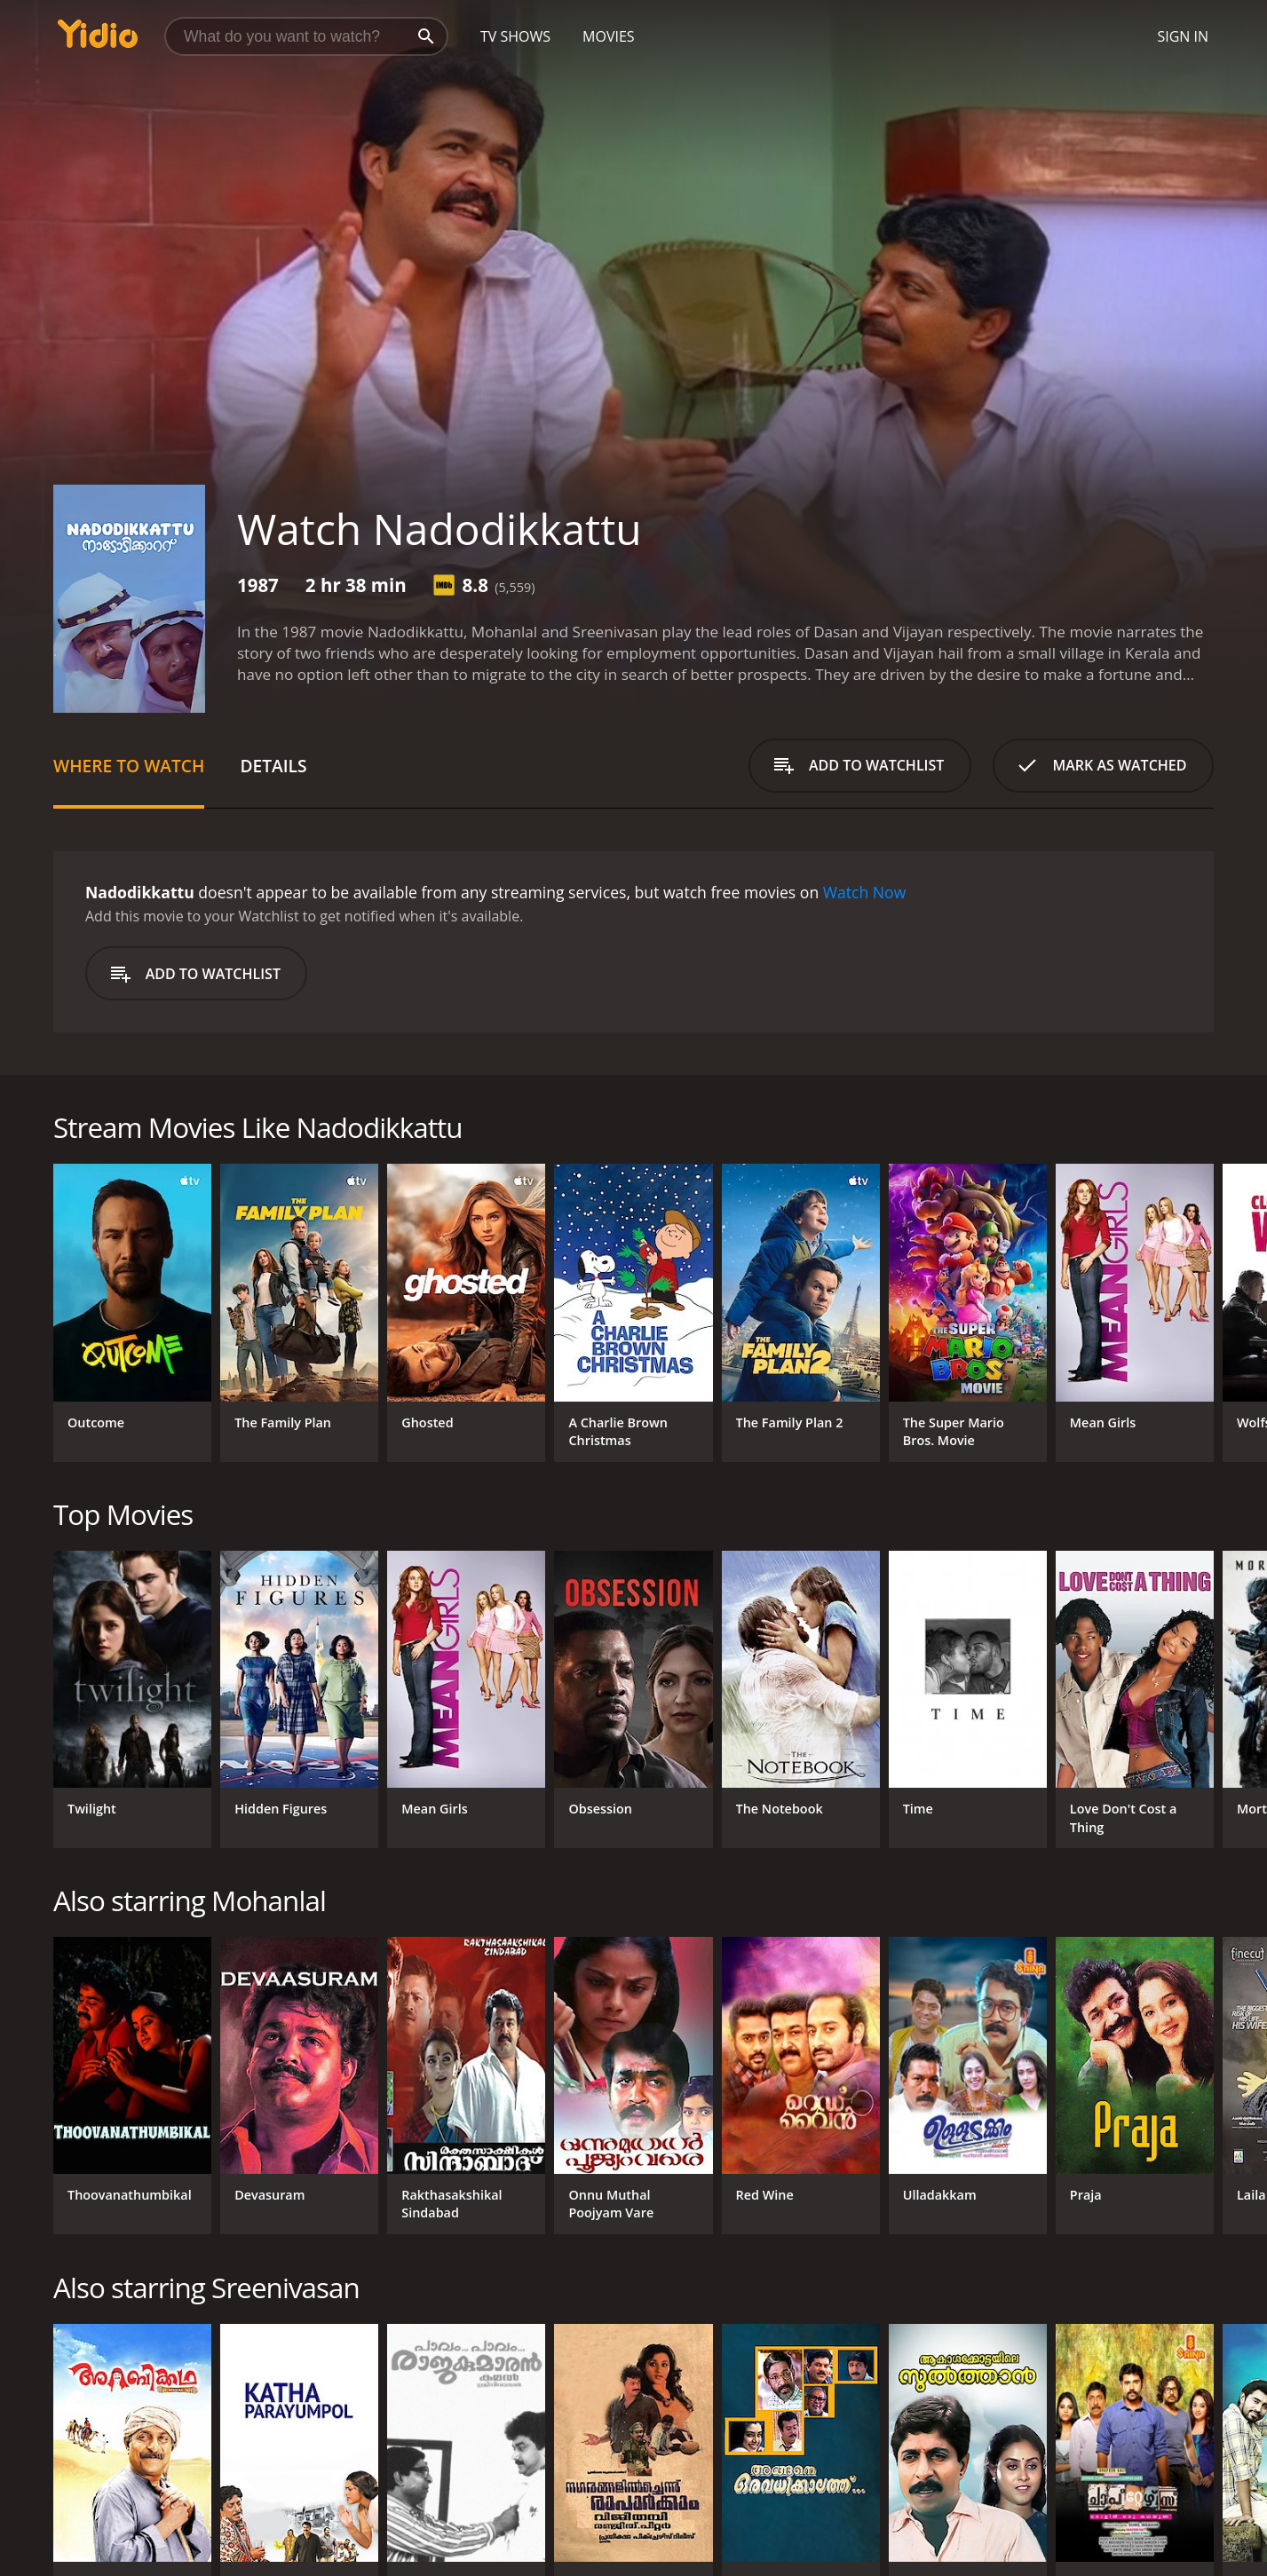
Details (273, 766)
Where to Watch (128, 766)
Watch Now (865, 892)
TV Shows (515, 36)
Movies (608, 36)
